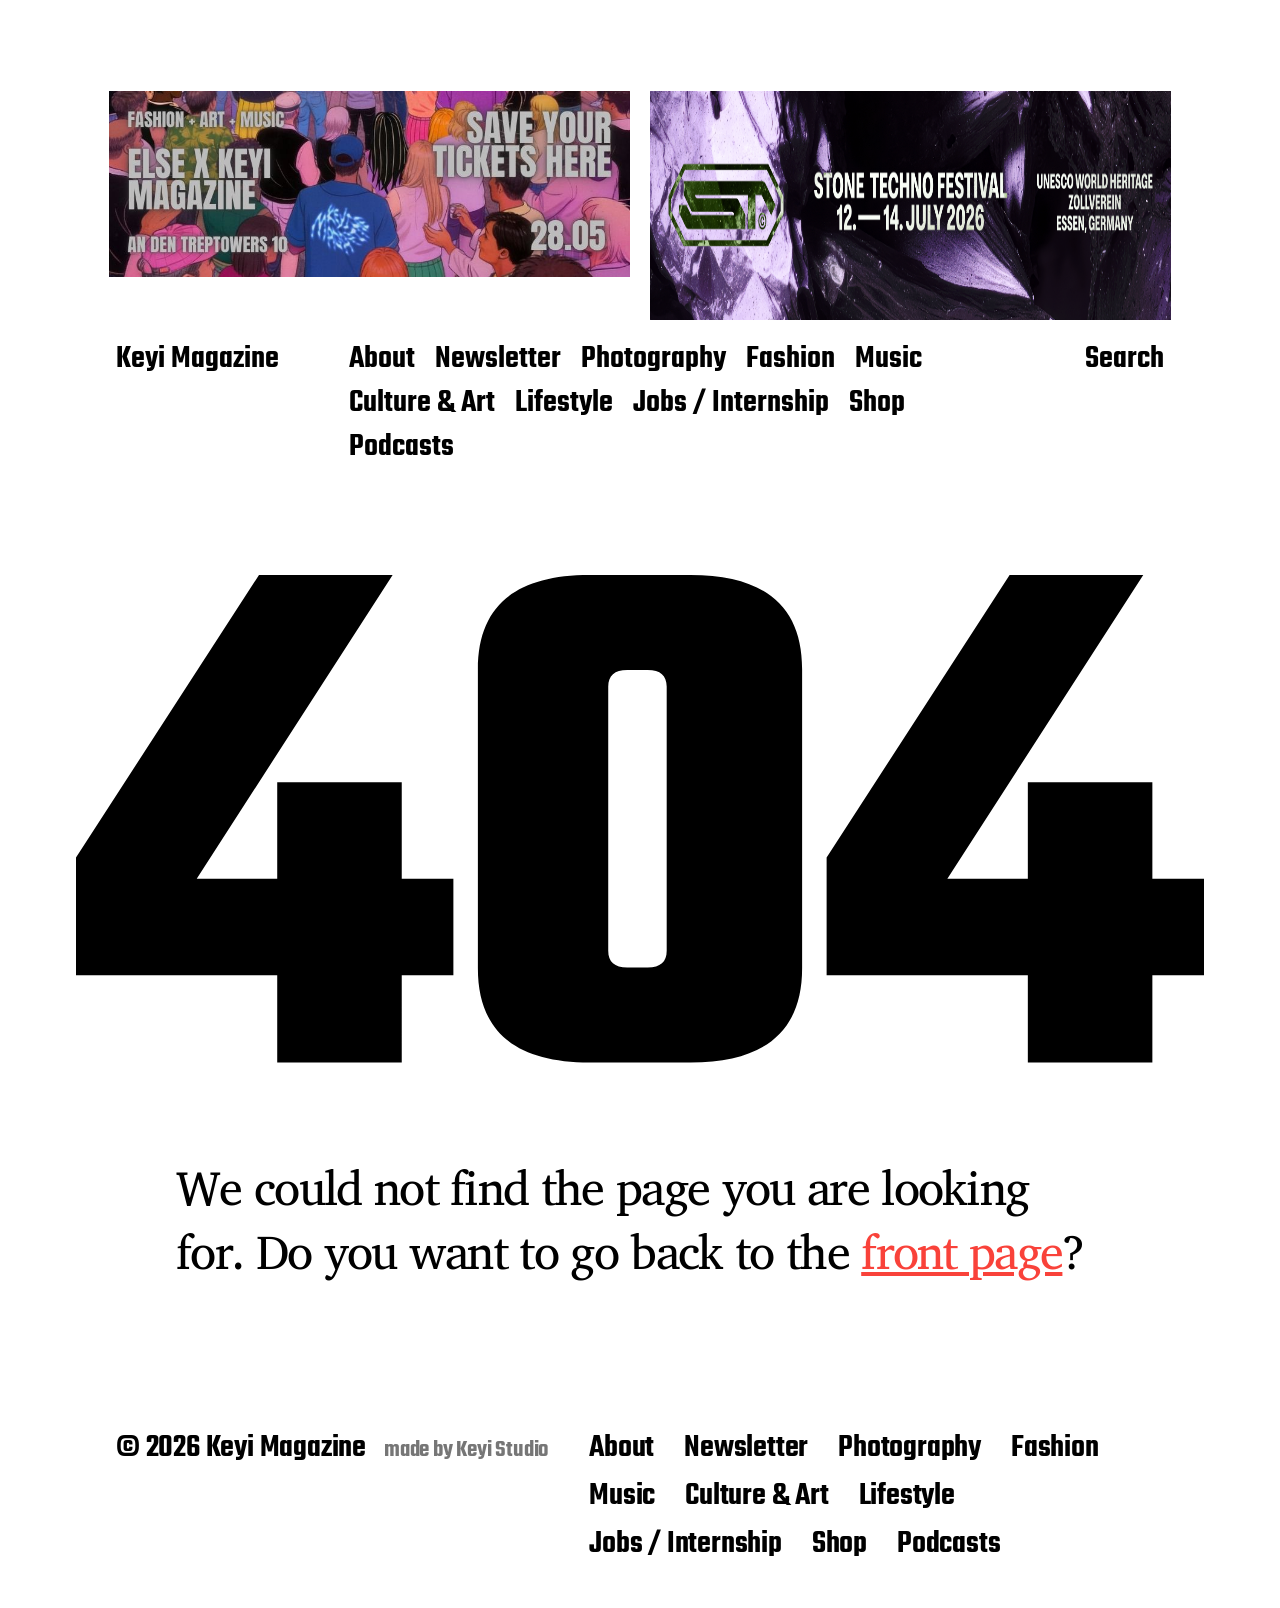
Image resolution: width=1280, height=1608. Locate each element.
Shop (877, 404)
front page (961, 1251)
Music (888, 360)
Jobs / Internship (731, 404)
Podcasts (401, 448)
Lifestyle (564, 404)
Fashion (790, 360)
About (382, 360)
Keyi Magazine (197, 360)
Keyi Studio (502, 1450)
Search (1124, 360)
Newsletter (498, 360)
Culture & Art (422, 404)
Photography (653, 360)
